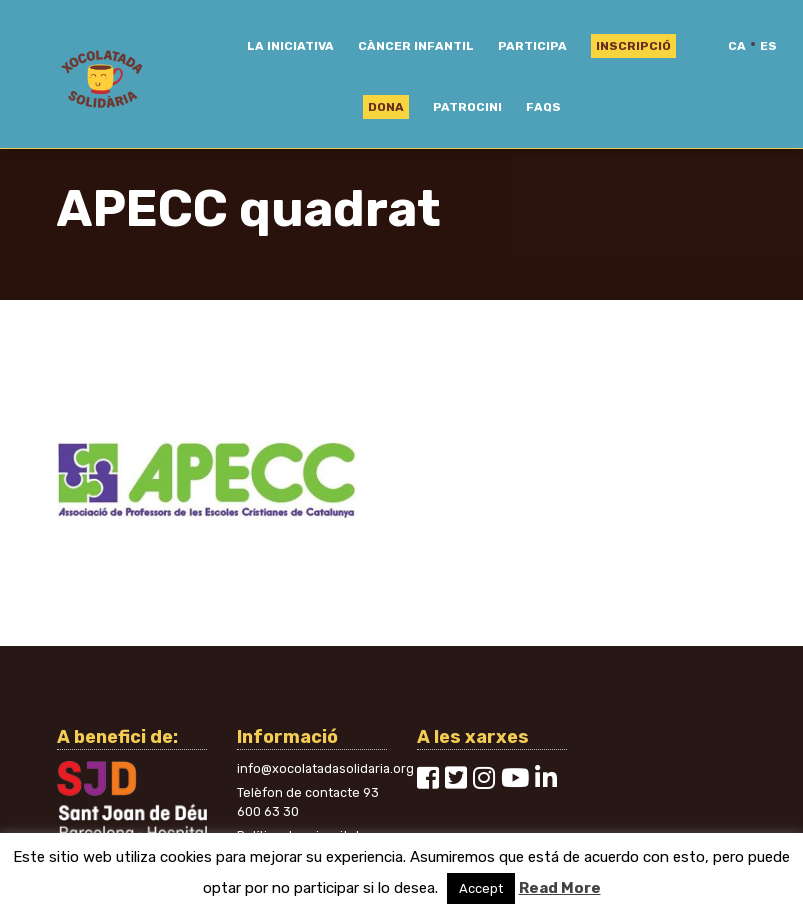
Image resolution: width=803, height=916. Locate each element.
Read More (560, 888)
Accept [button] (481, 888)
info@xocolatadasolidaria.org (325, 768)
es (768, 46)
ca (737, 46)
